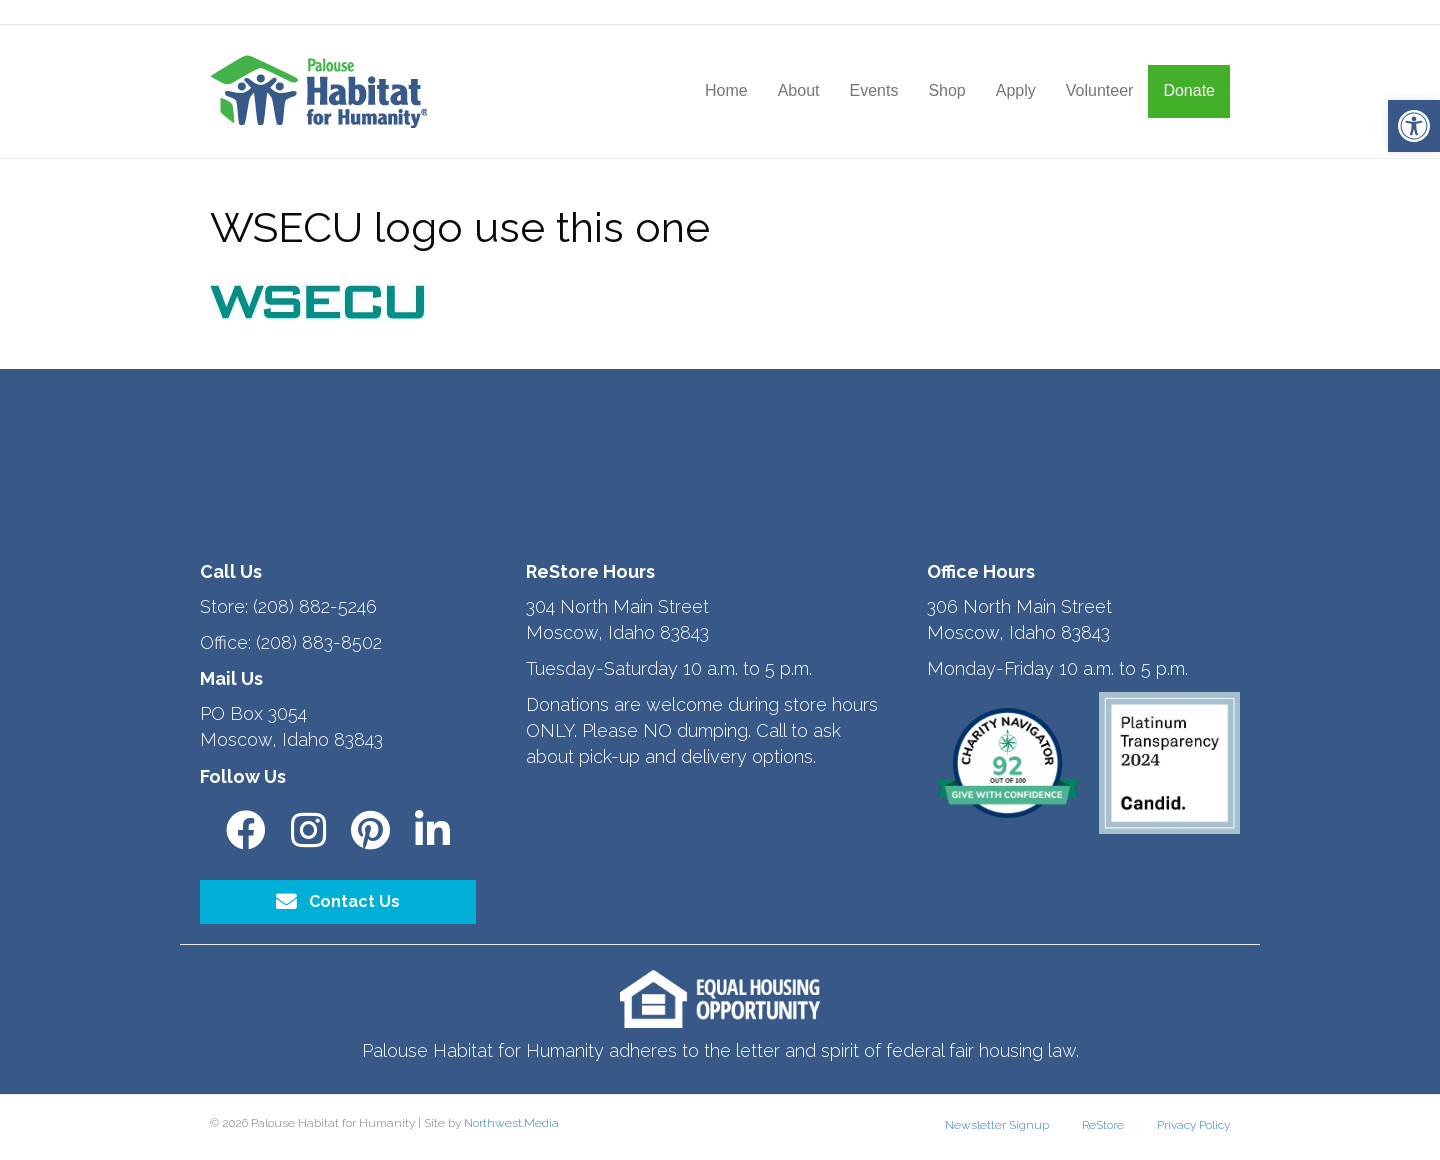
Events (873, 90)
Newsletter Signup (997, 1125)
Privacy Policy (1193, 1125)
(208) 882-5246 (315, 606)
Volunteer (1100, 90)
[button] (1414, 126)
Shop (946, 90)
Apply (1016, 90)
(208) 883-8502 (319, 642)
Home (726, 90)
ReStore (1103, 1125)
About (799, 90)
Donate (1189, 90)
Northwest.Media (511, 1123)
